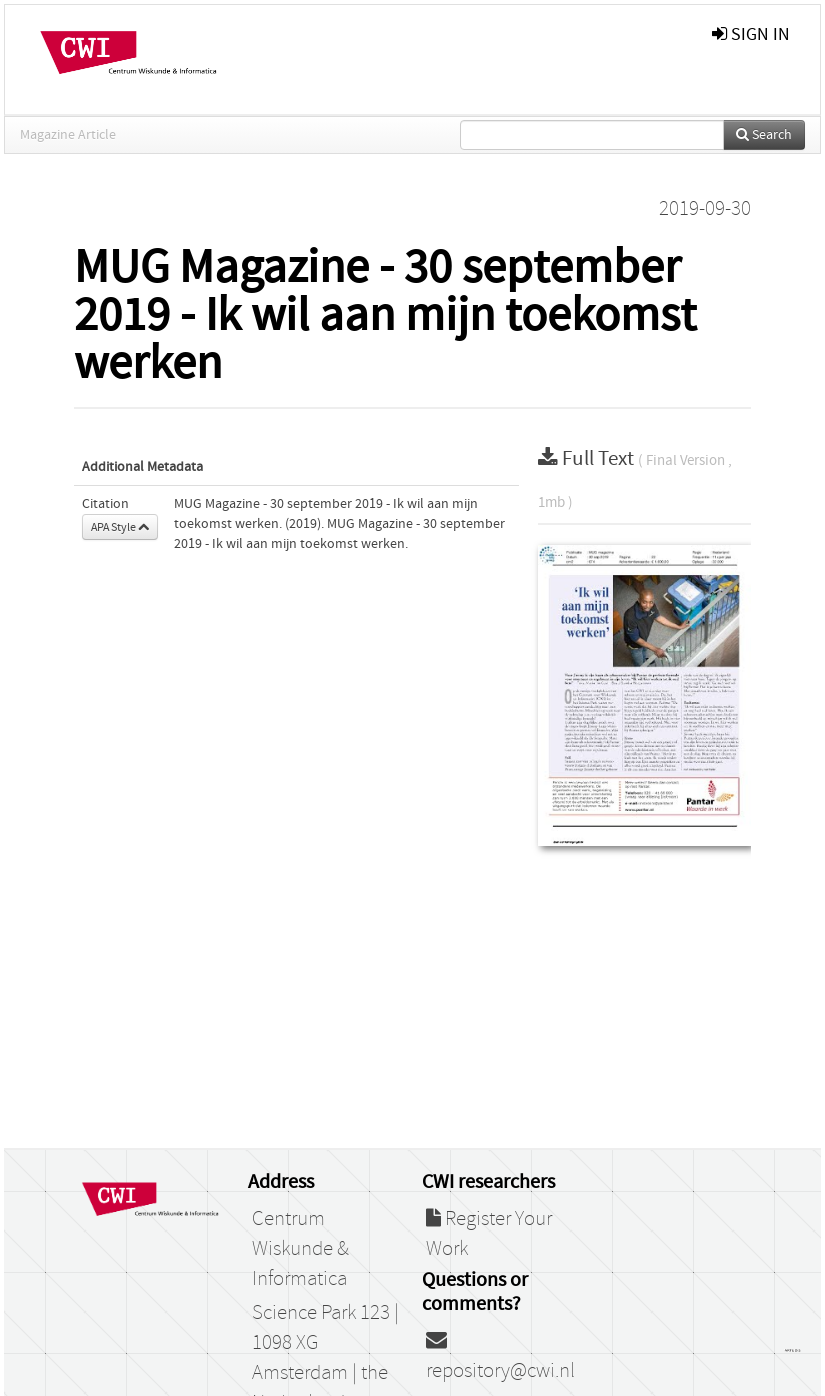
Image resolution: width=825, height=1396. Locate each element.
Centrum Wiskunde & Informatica (300, 1249)
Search (764, 135)
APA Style (120, 527)
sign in (751, 34)
